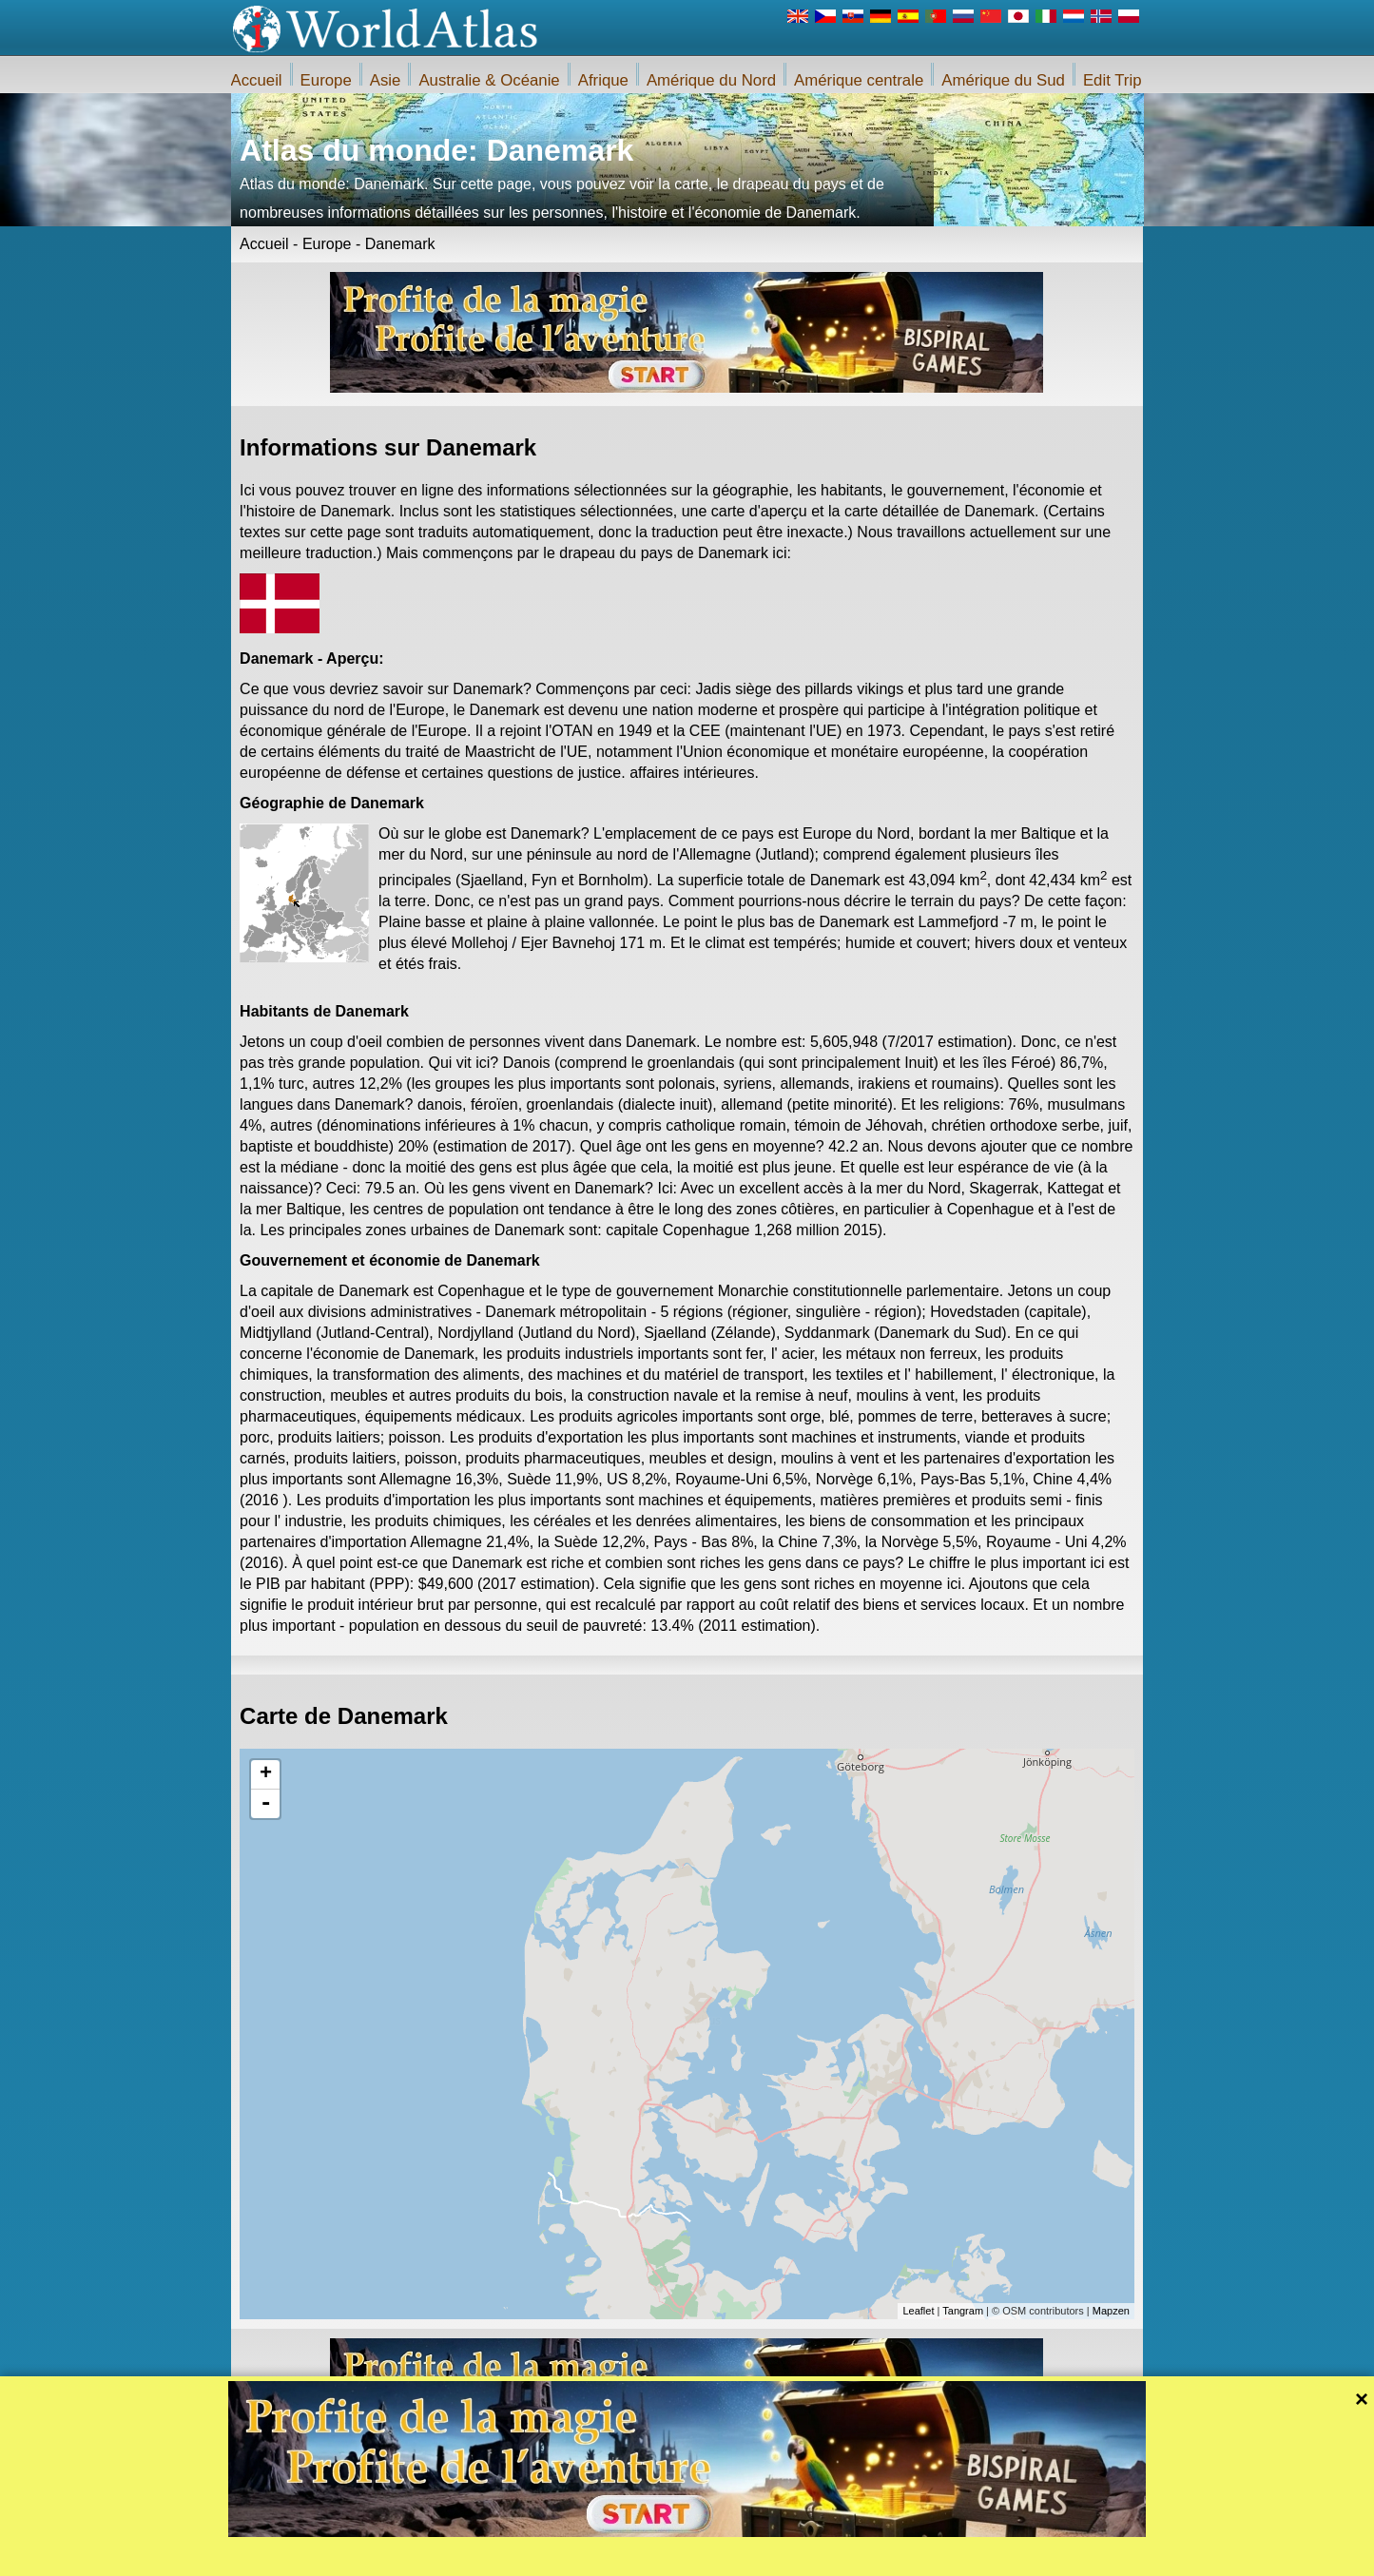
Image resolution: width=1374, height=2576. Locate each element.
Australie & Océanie (488, 80)
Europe (326, 80)
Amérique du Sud (1003, 80)
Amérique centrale (858, 80)
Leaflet (918, 2310)
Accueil (256, 80)
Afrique (603, 80)
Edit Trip (1112, 80)
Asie (385, 80)
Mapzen (1111, 2310)
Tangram (962, 2310)
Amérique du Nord (711, 80)
